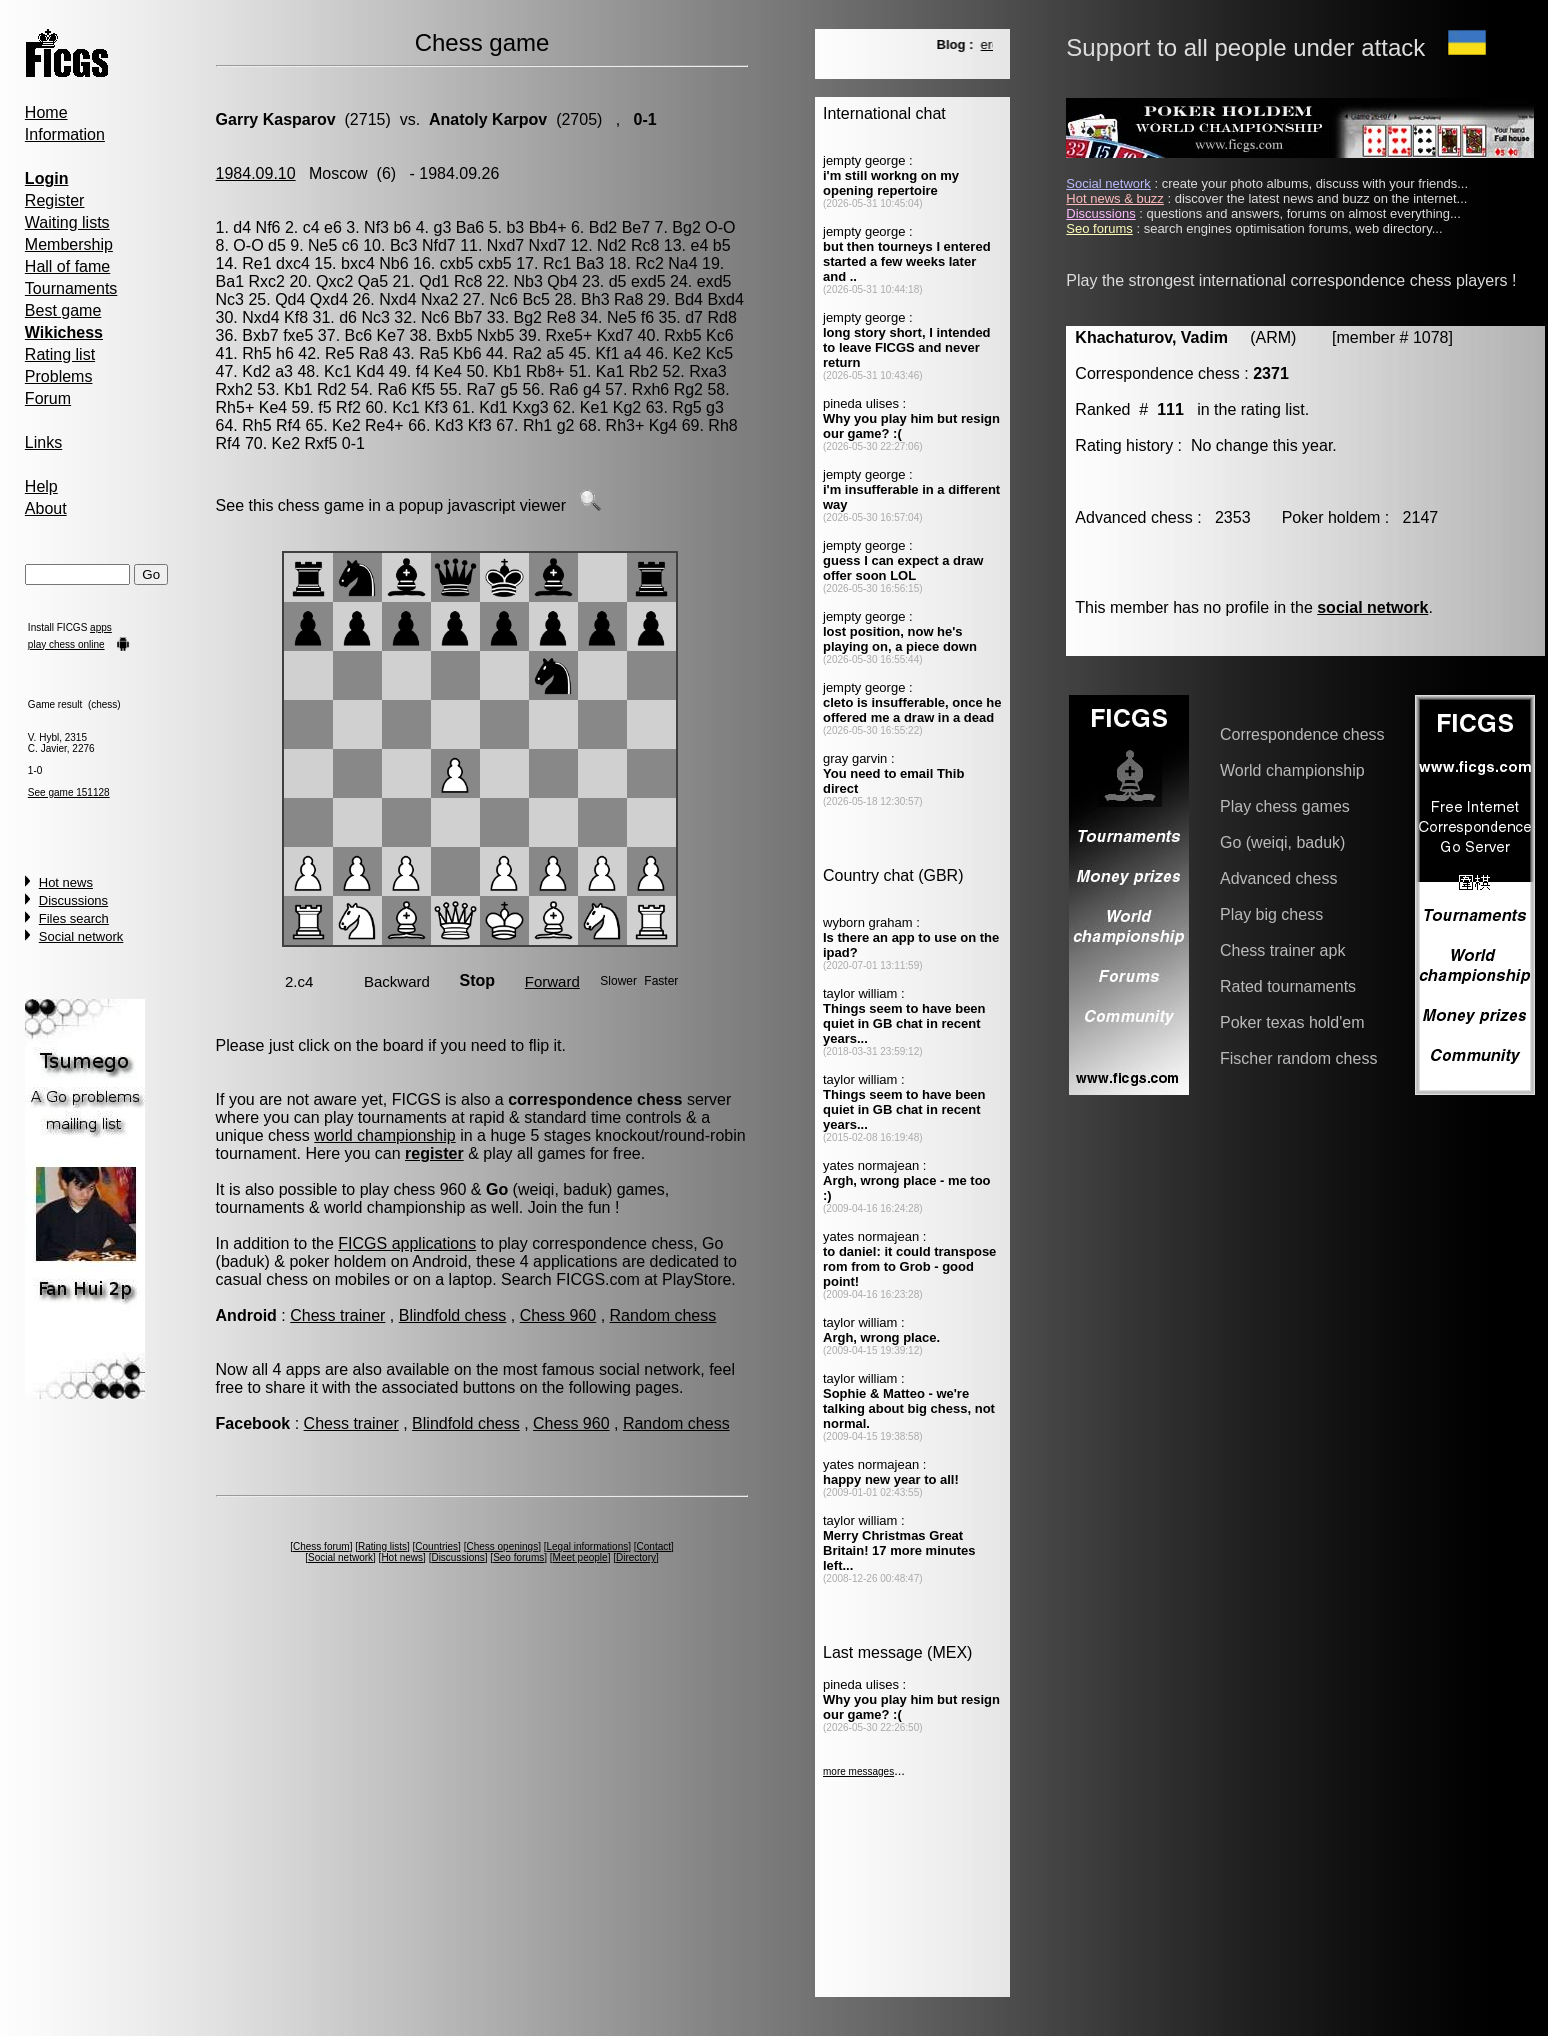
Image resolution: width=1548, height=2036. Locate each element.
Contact (654, 1546)
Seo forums (518, 1557)
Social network (81, 936)
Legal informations (588, 1546)
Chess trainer (337, 1315)
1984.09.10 (256, 173)
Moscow (338, 173)
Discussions (73, 900)
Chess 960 (558, 1315)
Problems (59, 376)
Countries (436, 1546)
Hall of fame (67, 266)
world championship (384, 1135)
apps (101, 627)
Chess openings (502, 1546)
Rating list (60, 354)
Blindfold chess (453, 1315)
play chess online (66, 644)
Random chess (663, 1315)
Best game (63, 310)
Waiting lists (67, 222)
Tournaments (71, 288)
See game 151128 (69, 792)
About (46, 508)
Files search (74, 918)
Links (43, 442)
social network (1372, 607)
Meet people (580, 1557)
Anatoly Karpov (488, 119)
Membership (69, 244)
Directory (636, 1557)
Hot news (66, 882)
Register (55, 200)
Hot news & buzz (1115, 198)
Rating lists (382, 1546)
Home (46, 112)
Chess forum (321, 1546)
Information (65, 134)
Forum (48, 398)
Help (41, 486)
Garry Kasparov (276, 119)
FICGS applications (407, 1243)
